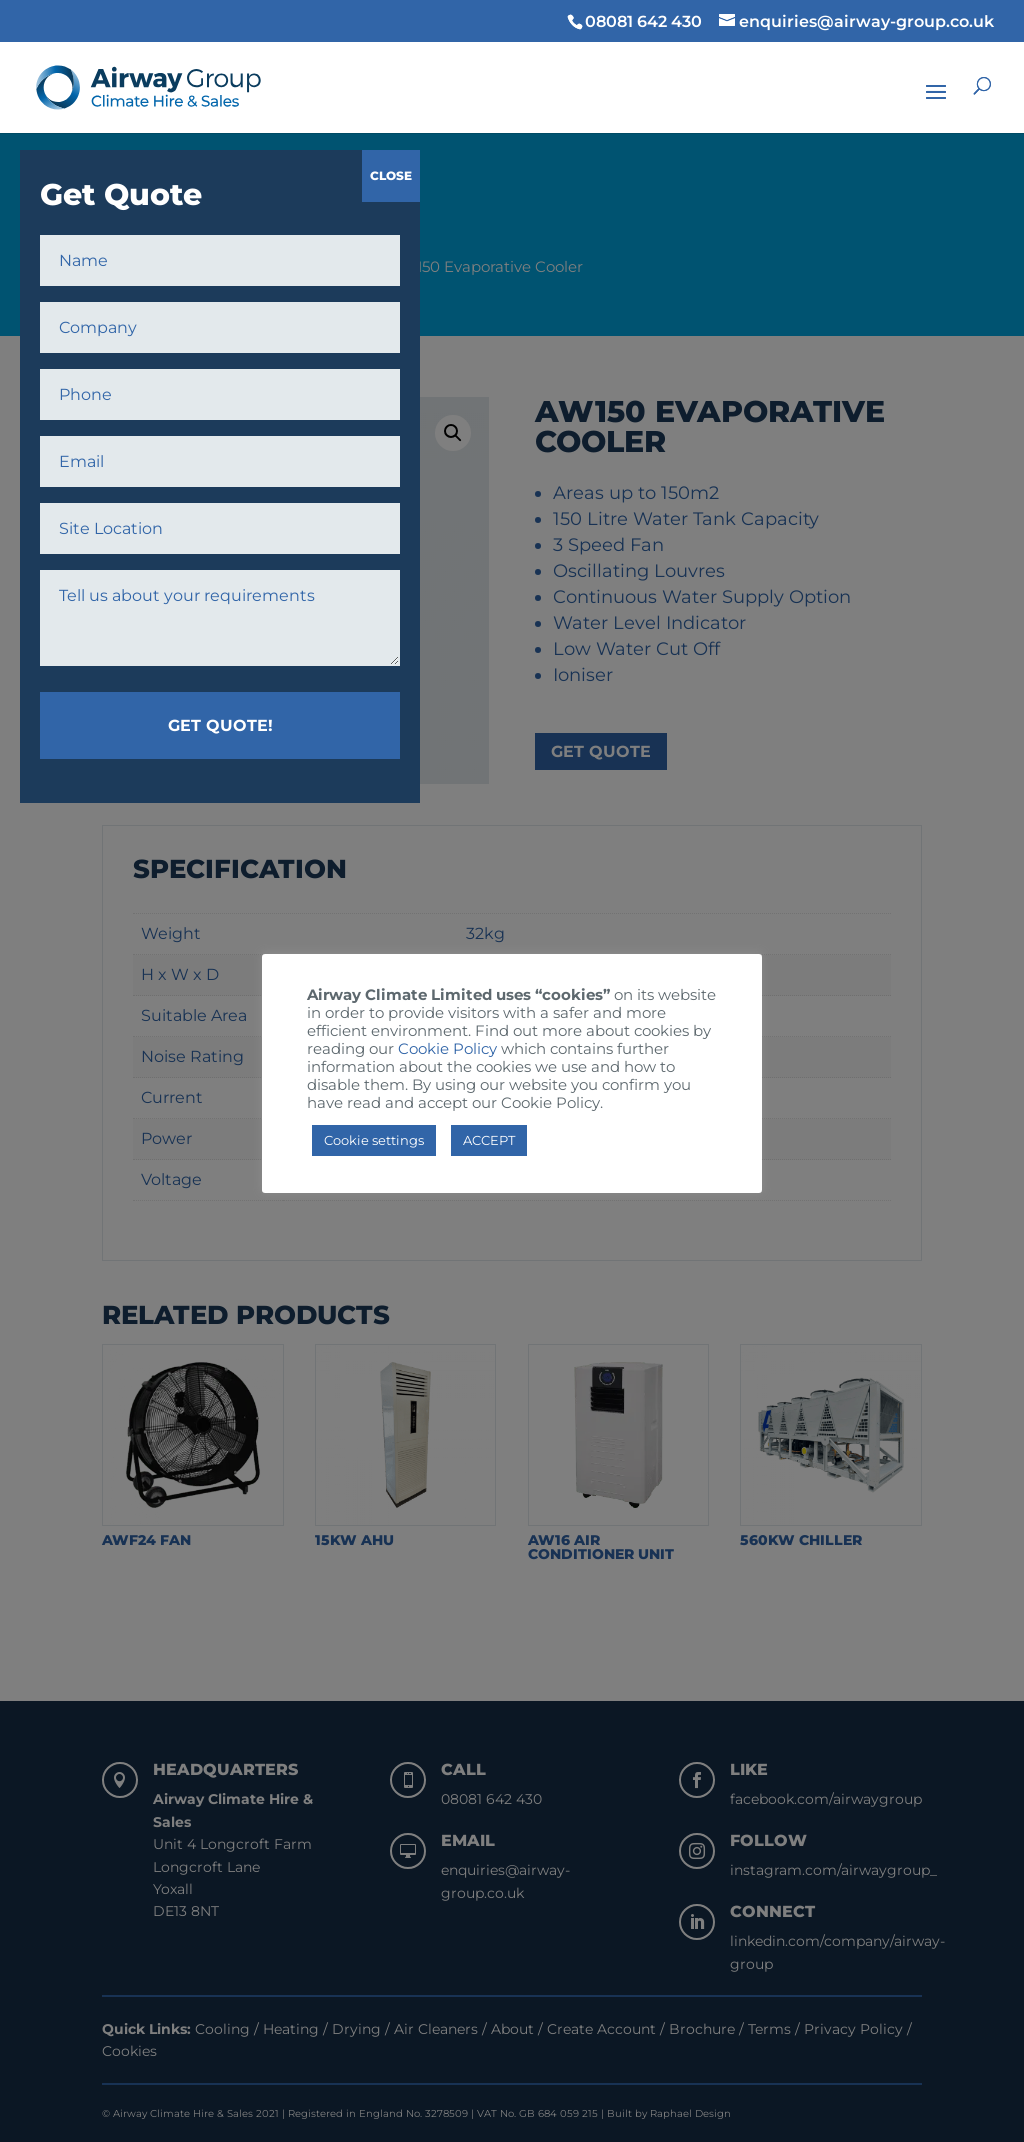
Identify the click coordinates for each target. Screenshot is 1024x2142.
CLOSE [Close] (391, 175)
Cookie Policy (447, 1049)
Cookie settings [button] (374, 1140)
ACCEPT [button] (489, 1140)
